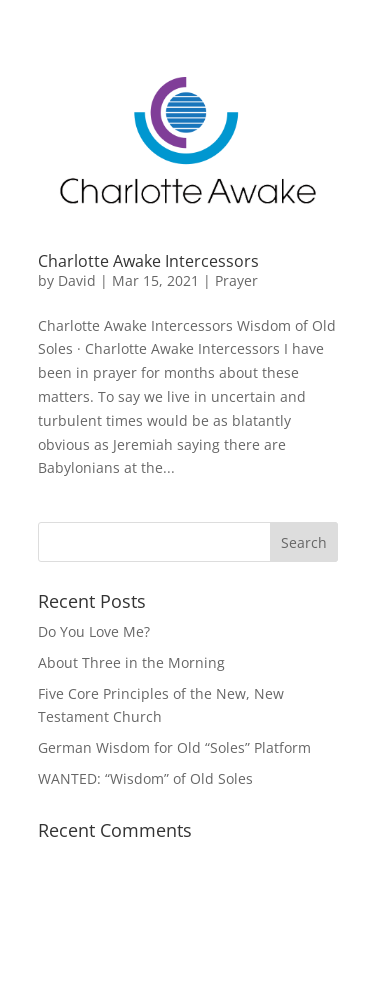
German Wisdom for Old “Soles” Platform (174, 747)
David (77, 280)
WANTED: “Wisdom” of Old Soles (145, 778)
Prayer (236, 280)
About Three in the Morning (131, 662)
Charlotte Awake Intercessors (148, 261)
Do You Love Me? (94, 631)
